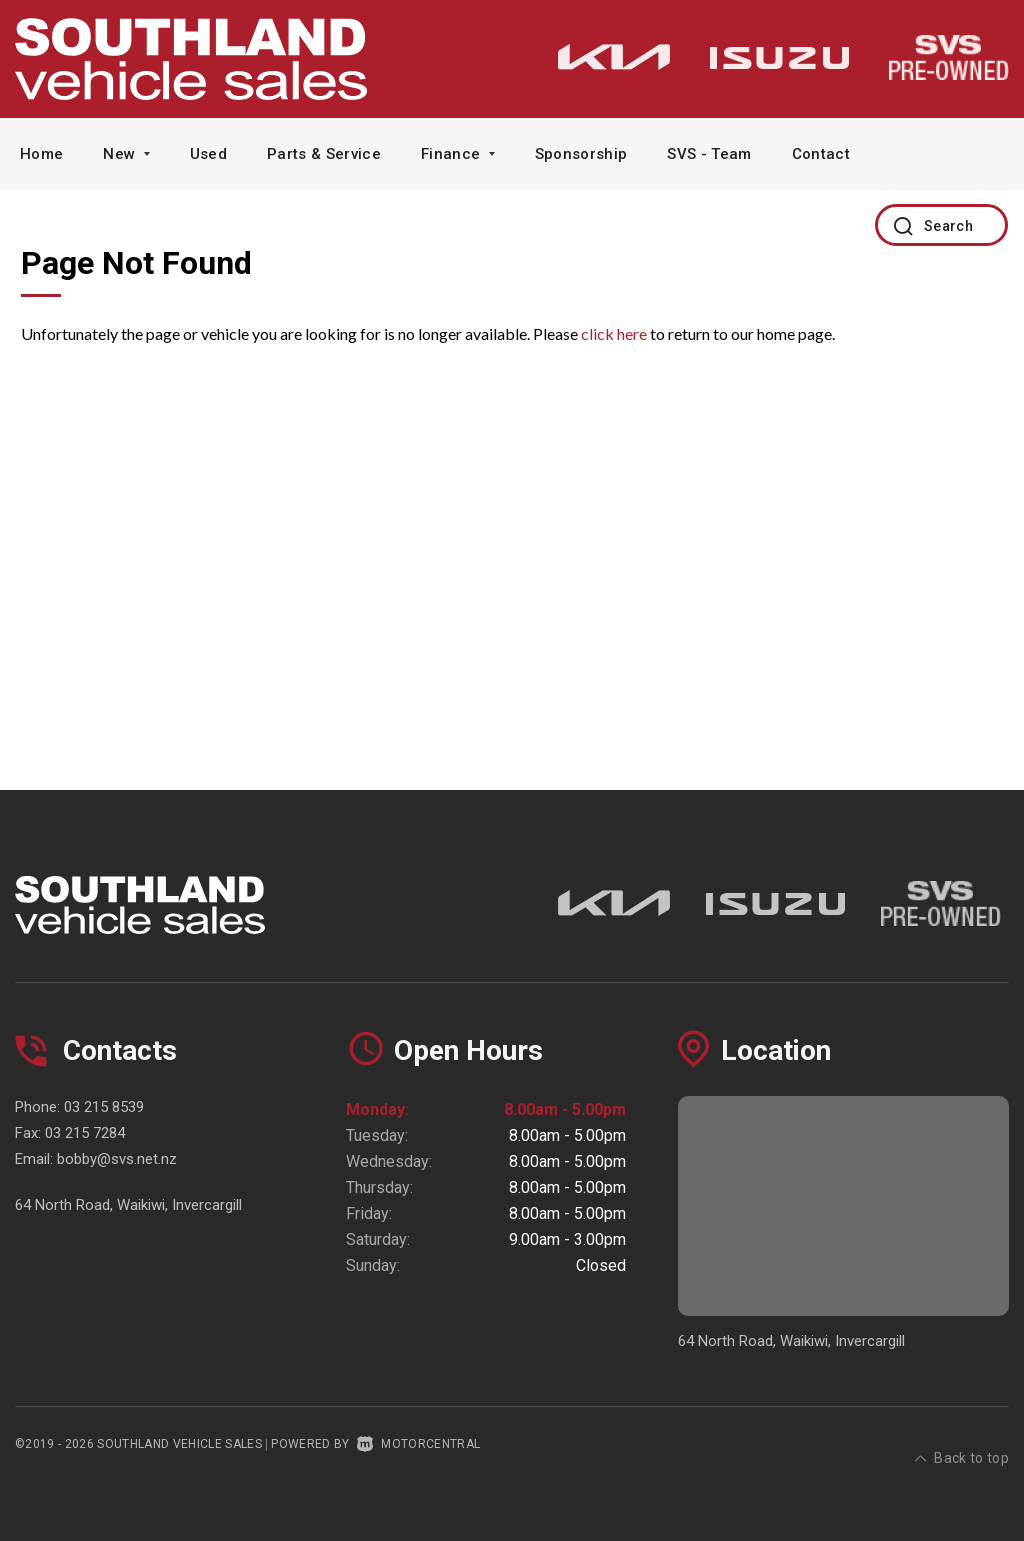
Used (208, 154)
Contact (821, 154)
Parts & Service (324, 154)
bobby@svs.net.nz (117, 1159)
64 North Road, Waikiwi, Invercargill (128, 1205)
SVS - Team (709, 154)
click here (614, 333)
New (126, 154)
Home (41, 154)
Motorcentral (418, 1444)
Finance (458, 154)
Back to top (962, 1442)
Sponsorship (581, 154)
